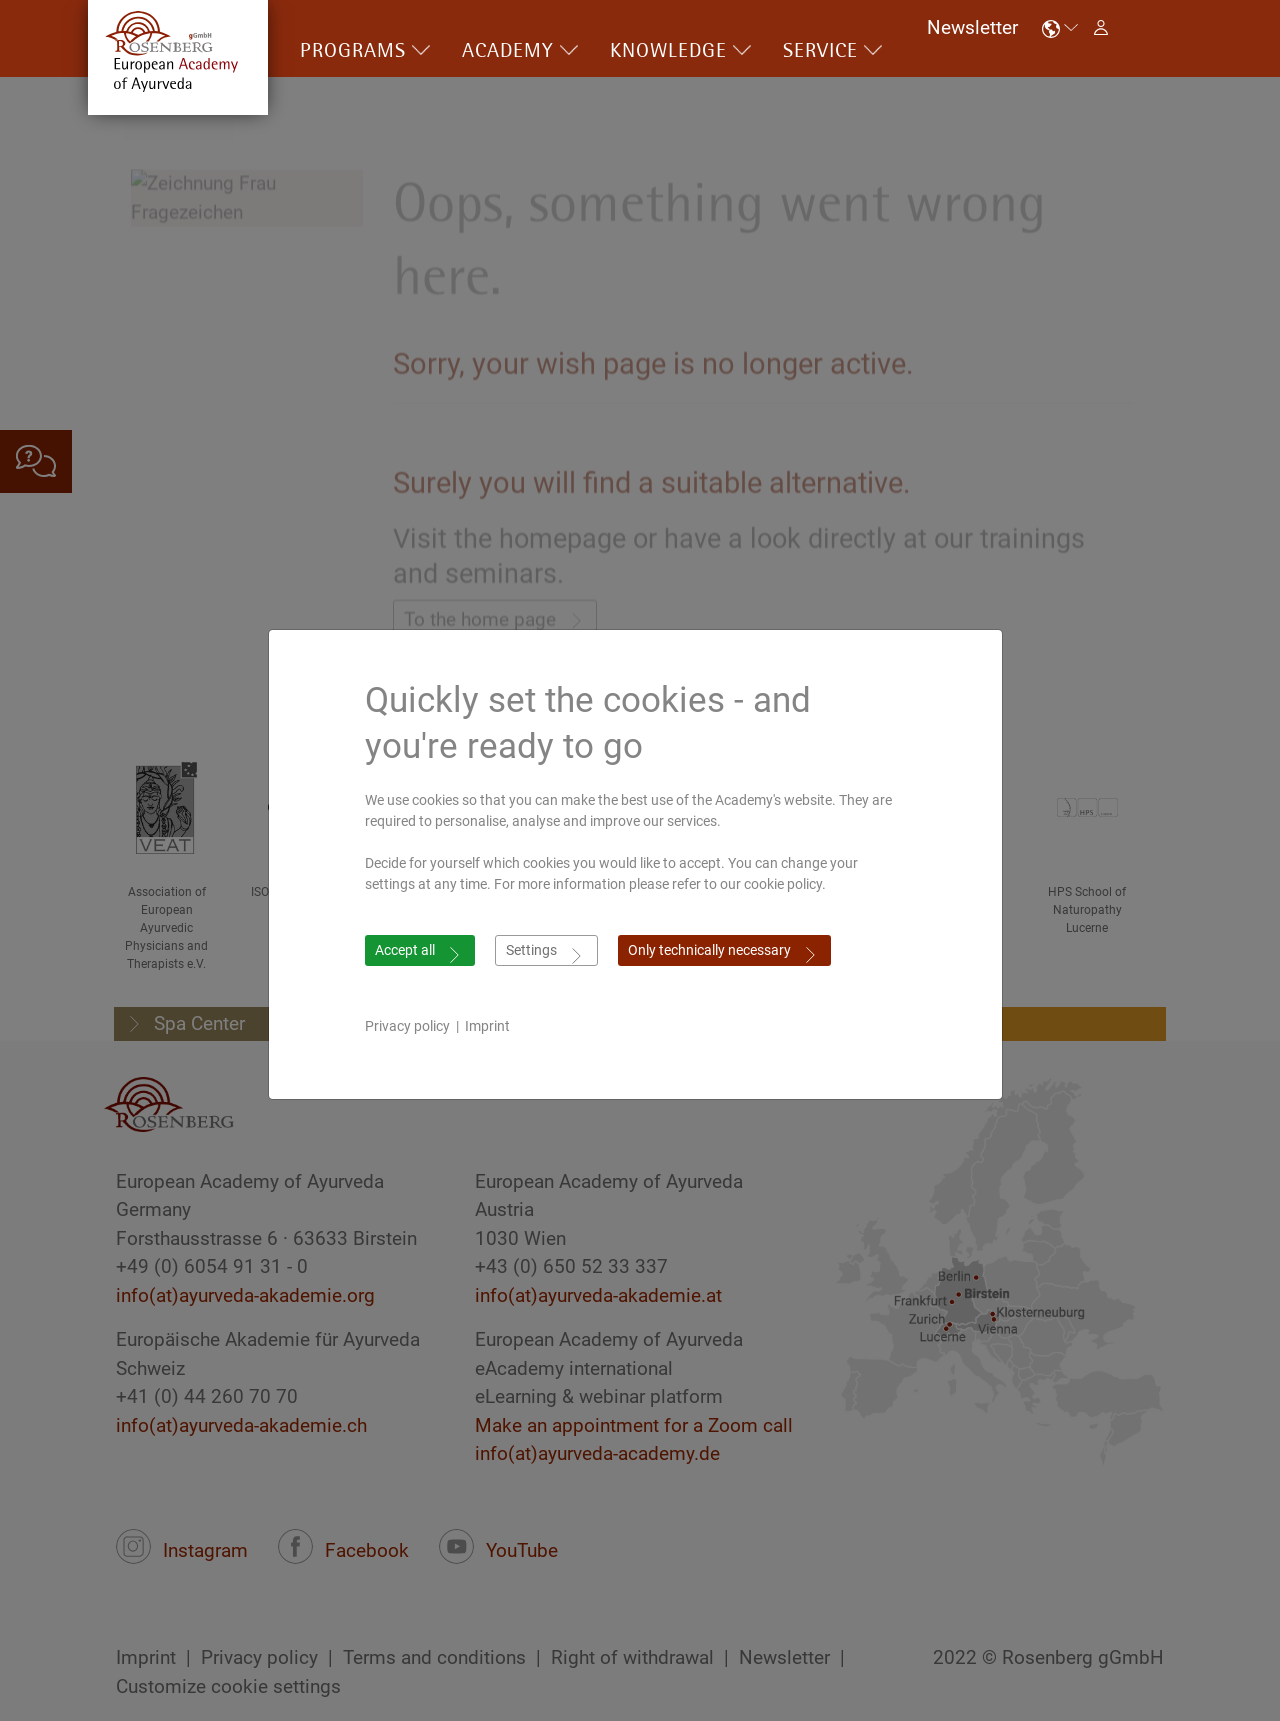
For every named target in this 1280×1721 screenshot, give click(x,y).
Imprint (492, 1026)
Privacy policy (412, 1026)
